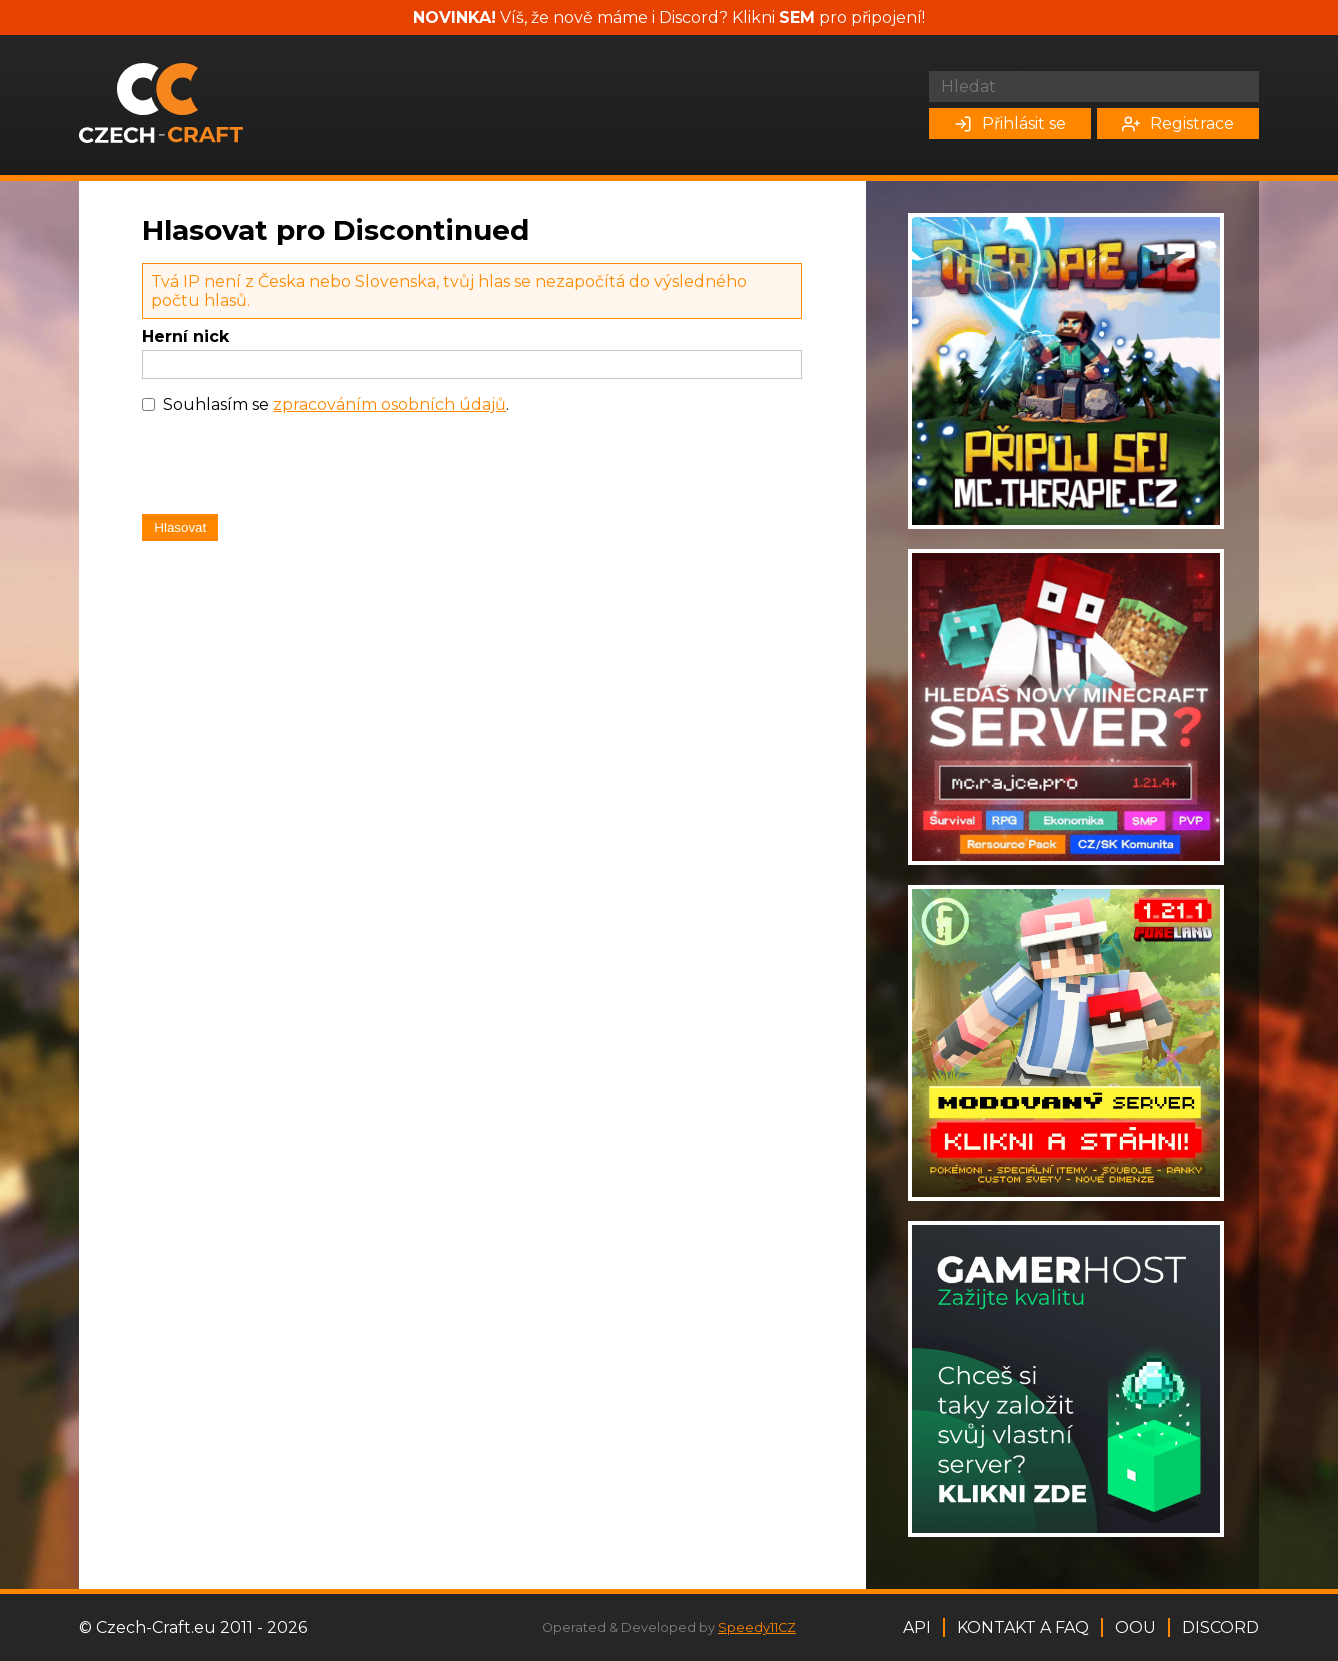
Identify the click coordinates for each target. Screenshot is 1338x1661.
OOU (1135, 1627)
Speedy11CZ (757, 1627)
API (917, 1627)
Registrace (1178, 123)
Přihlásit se (1010, 123)
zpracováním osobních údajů (389, 404)
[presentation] (294, 469)
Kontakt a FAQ (1023, 1627)
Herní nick (185, 336)
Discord (1220, 1627)
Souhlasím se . (336, 404)
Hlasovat (180, 527)
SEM (797, 17)
